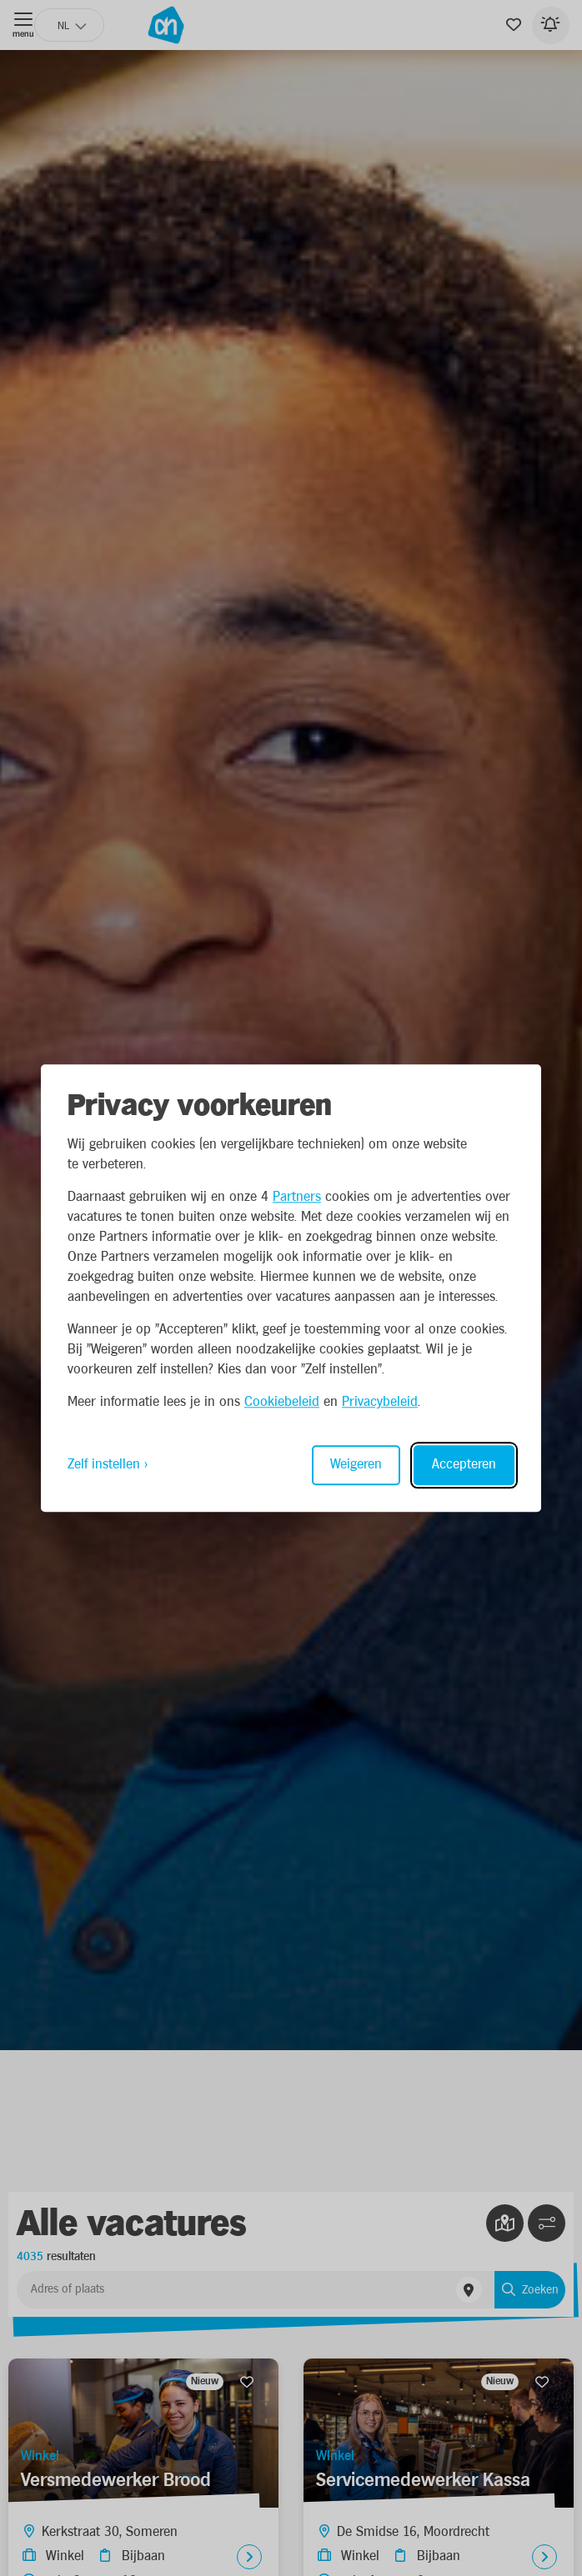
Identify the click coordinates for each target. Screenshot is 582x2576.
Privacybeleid (380, 1402)
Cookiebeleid (281, 1402)
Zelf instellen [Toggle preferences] (104, 1464)
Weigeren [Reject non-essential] (356, 1464)
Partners (297, 1197)
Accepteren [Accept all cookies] (464, 1464)
